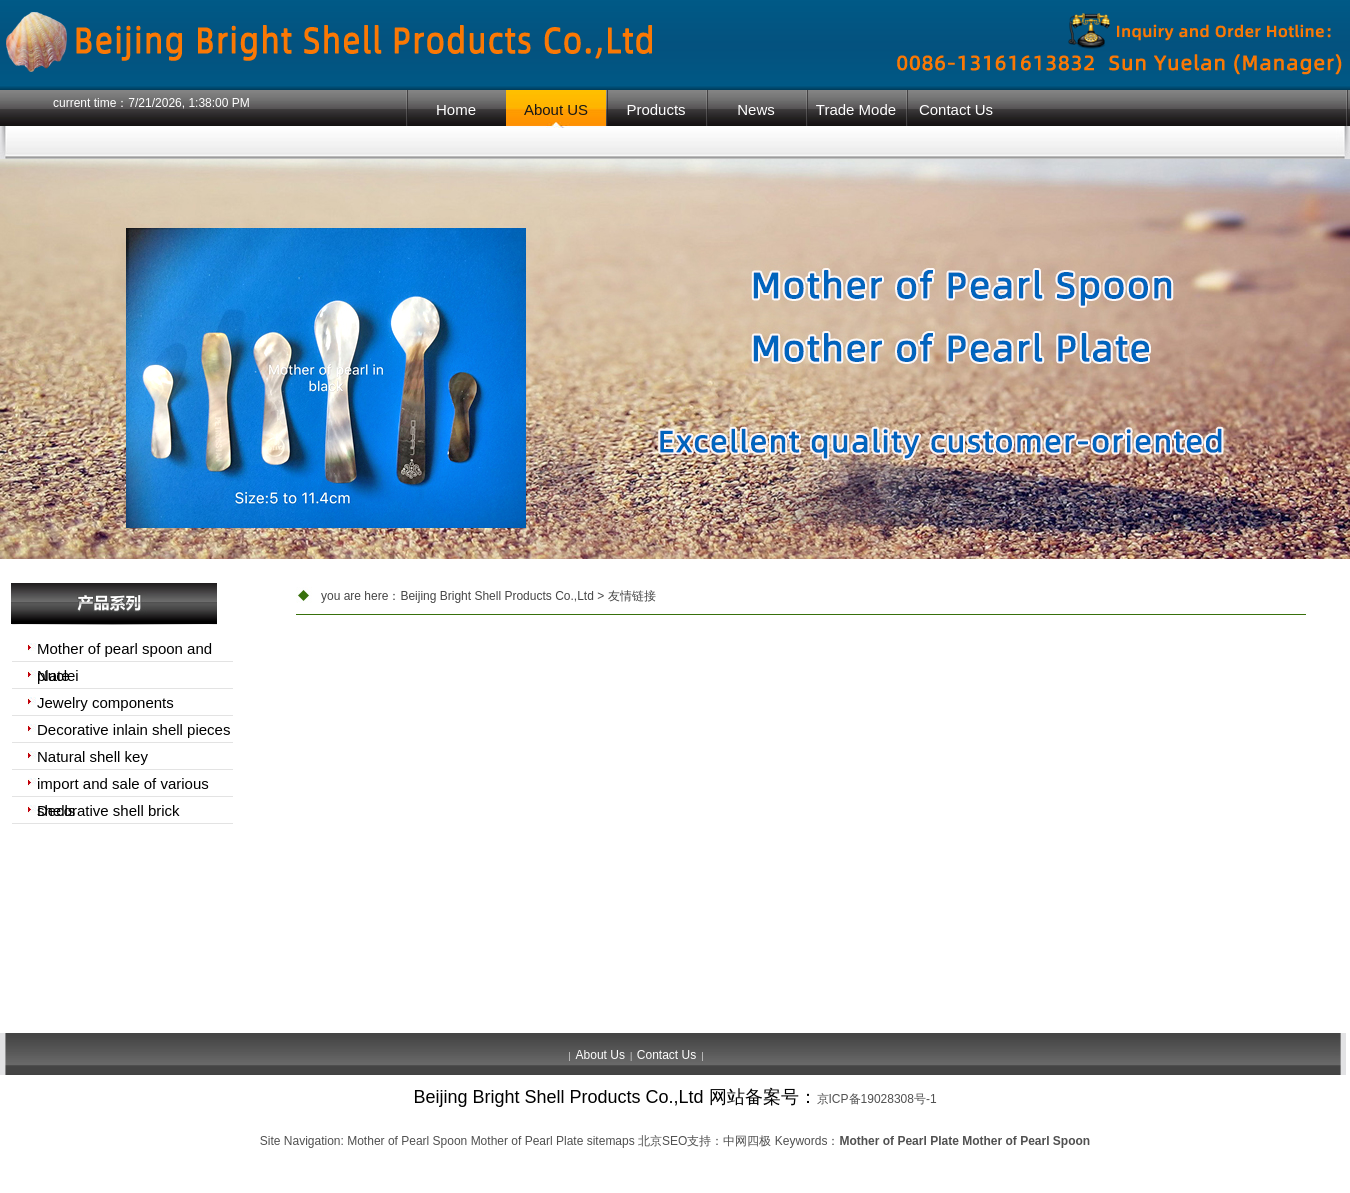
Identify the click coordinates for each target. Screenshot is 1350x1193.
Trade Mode (856, 109)
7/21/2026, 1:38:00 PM (188, 103)
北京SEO (662, 1141)
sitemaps (611, 1141)
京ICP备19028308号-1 (877, 1099)
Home (456, 109)
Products (655, 109)
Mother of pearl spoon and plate (124, 651)
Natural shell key (92, 756)
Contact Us (956, 109)
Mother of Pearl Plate (527, 1141)
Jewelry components (105, 702)
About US (556, 109)
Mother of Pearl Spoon (407, 1141)
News (756, 109)
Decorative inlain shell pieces (133, 729)
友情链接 (632, 596)
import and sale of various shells (123, 786)
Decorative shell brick (108, 810)
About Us (600, 1055)
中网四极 (747, 1141)
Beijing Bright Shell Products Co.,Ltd (496, 596)
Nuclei (58, 675)
